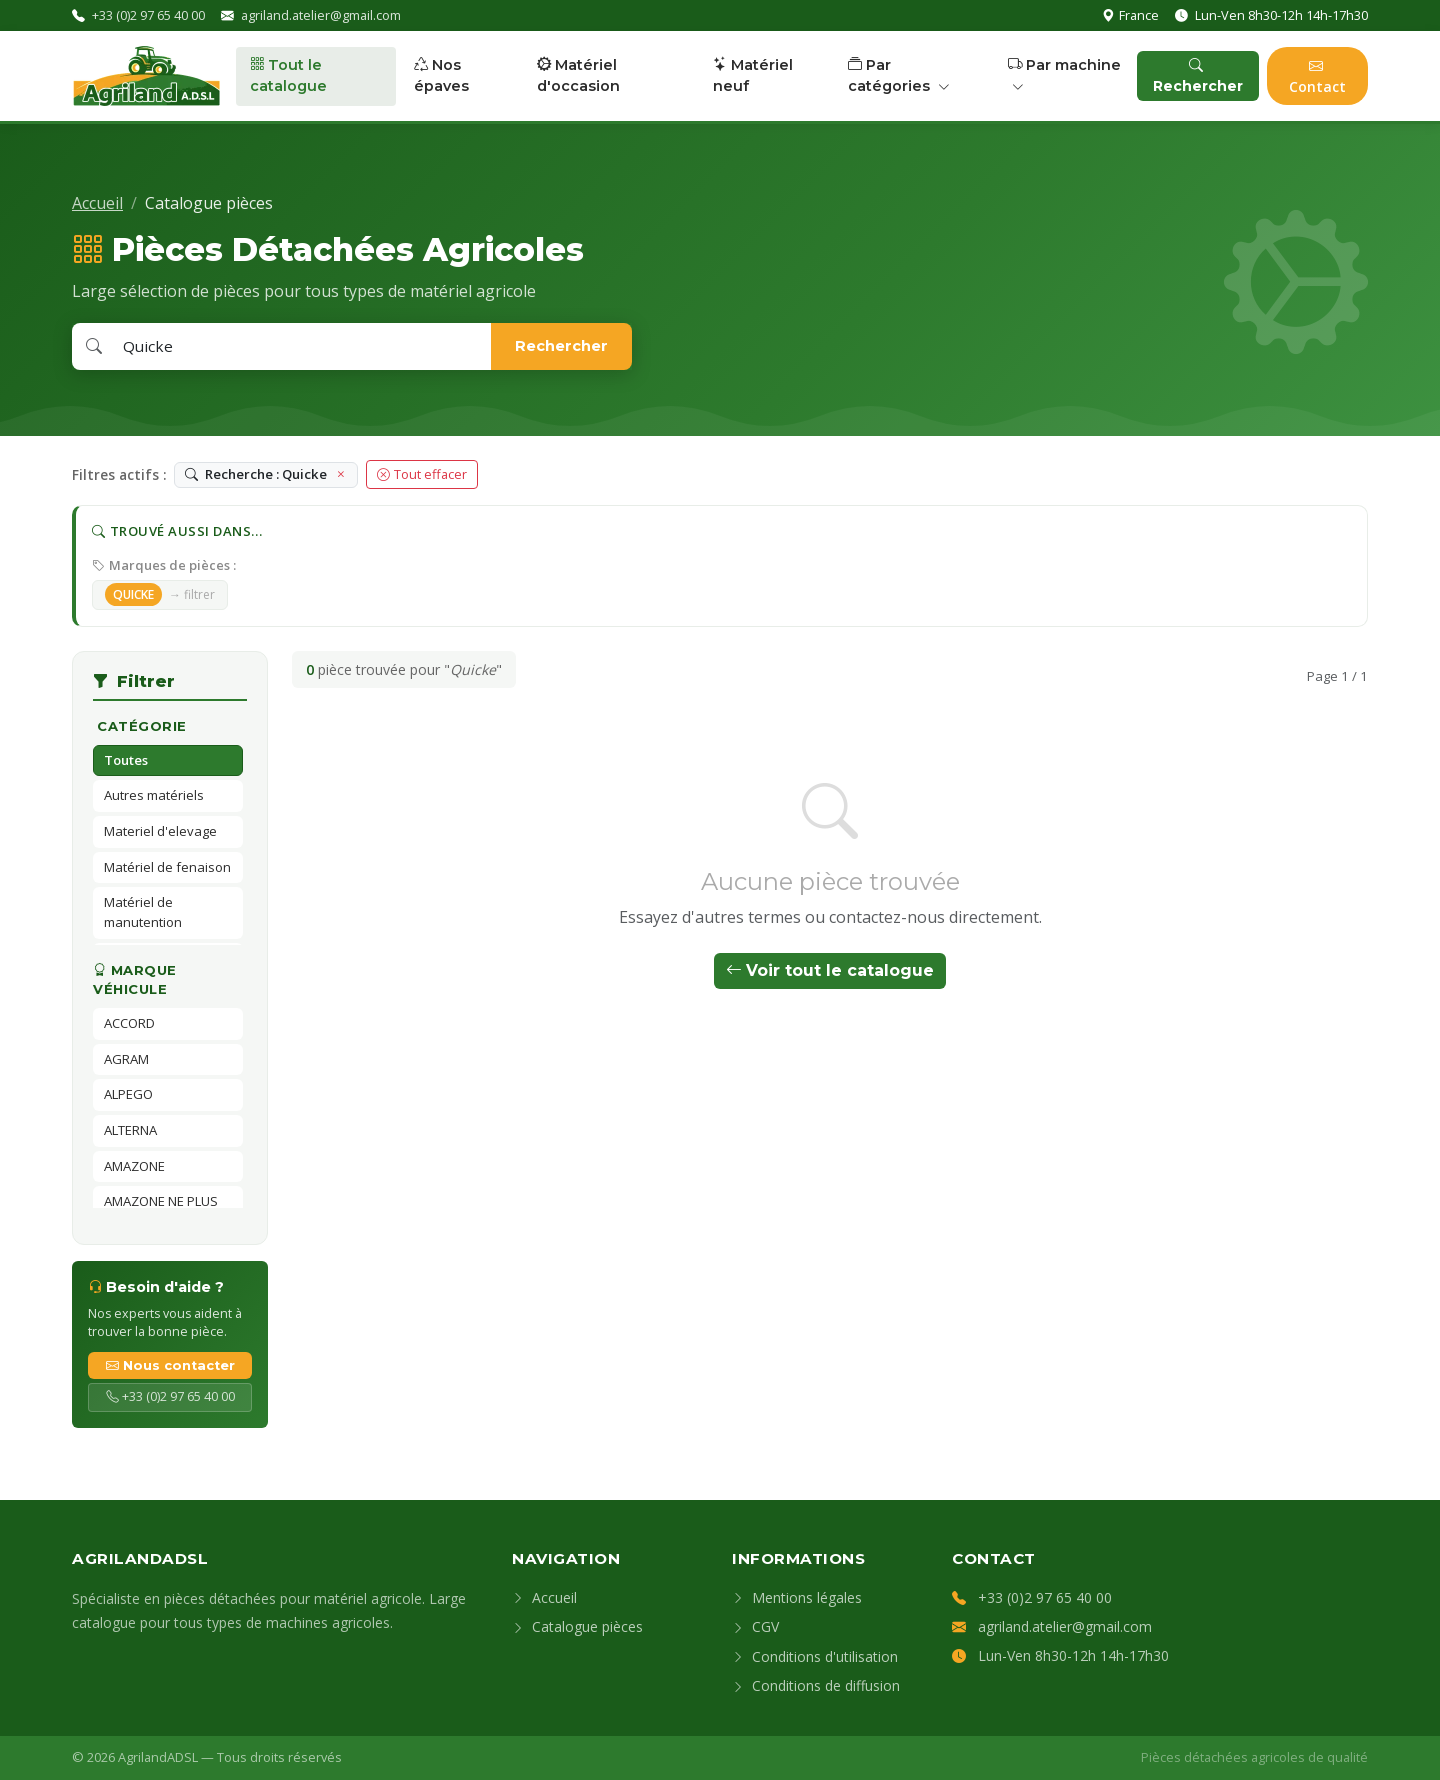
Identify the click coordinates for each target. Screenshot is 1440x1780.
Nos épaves (441, 76)
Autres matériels (154, 795)
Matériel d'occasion (578, 76)
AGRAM (126, 1059)
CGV (755, 1626)
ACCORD (129, 1023)
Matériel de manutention (143, 912)
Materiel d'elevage (160, 831)
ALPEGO (128, 1094)
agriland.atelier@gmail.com (321, 15)
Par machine (1064, 75)
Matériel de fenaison (167, 867)
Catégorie (142, 726)
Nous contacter (170, 1365)
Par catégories (899, 76)
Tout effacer (422, 474)
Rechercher (1198, 75)
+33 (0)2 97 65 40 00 (148, 15)
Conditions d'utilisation (815, 1656)
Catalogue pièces (577, 1626)
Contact (1317, 76)
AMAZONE (134, 1166)
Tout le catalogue (288, 76)
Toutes (126, 760)
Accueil (97, 203)
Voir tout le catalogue (830, 970)
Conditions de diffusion (816, 1685)
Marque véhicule (135, 980)
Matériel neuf (753, 76)
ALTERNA (130, 1130)
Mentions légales (797, 1597)
